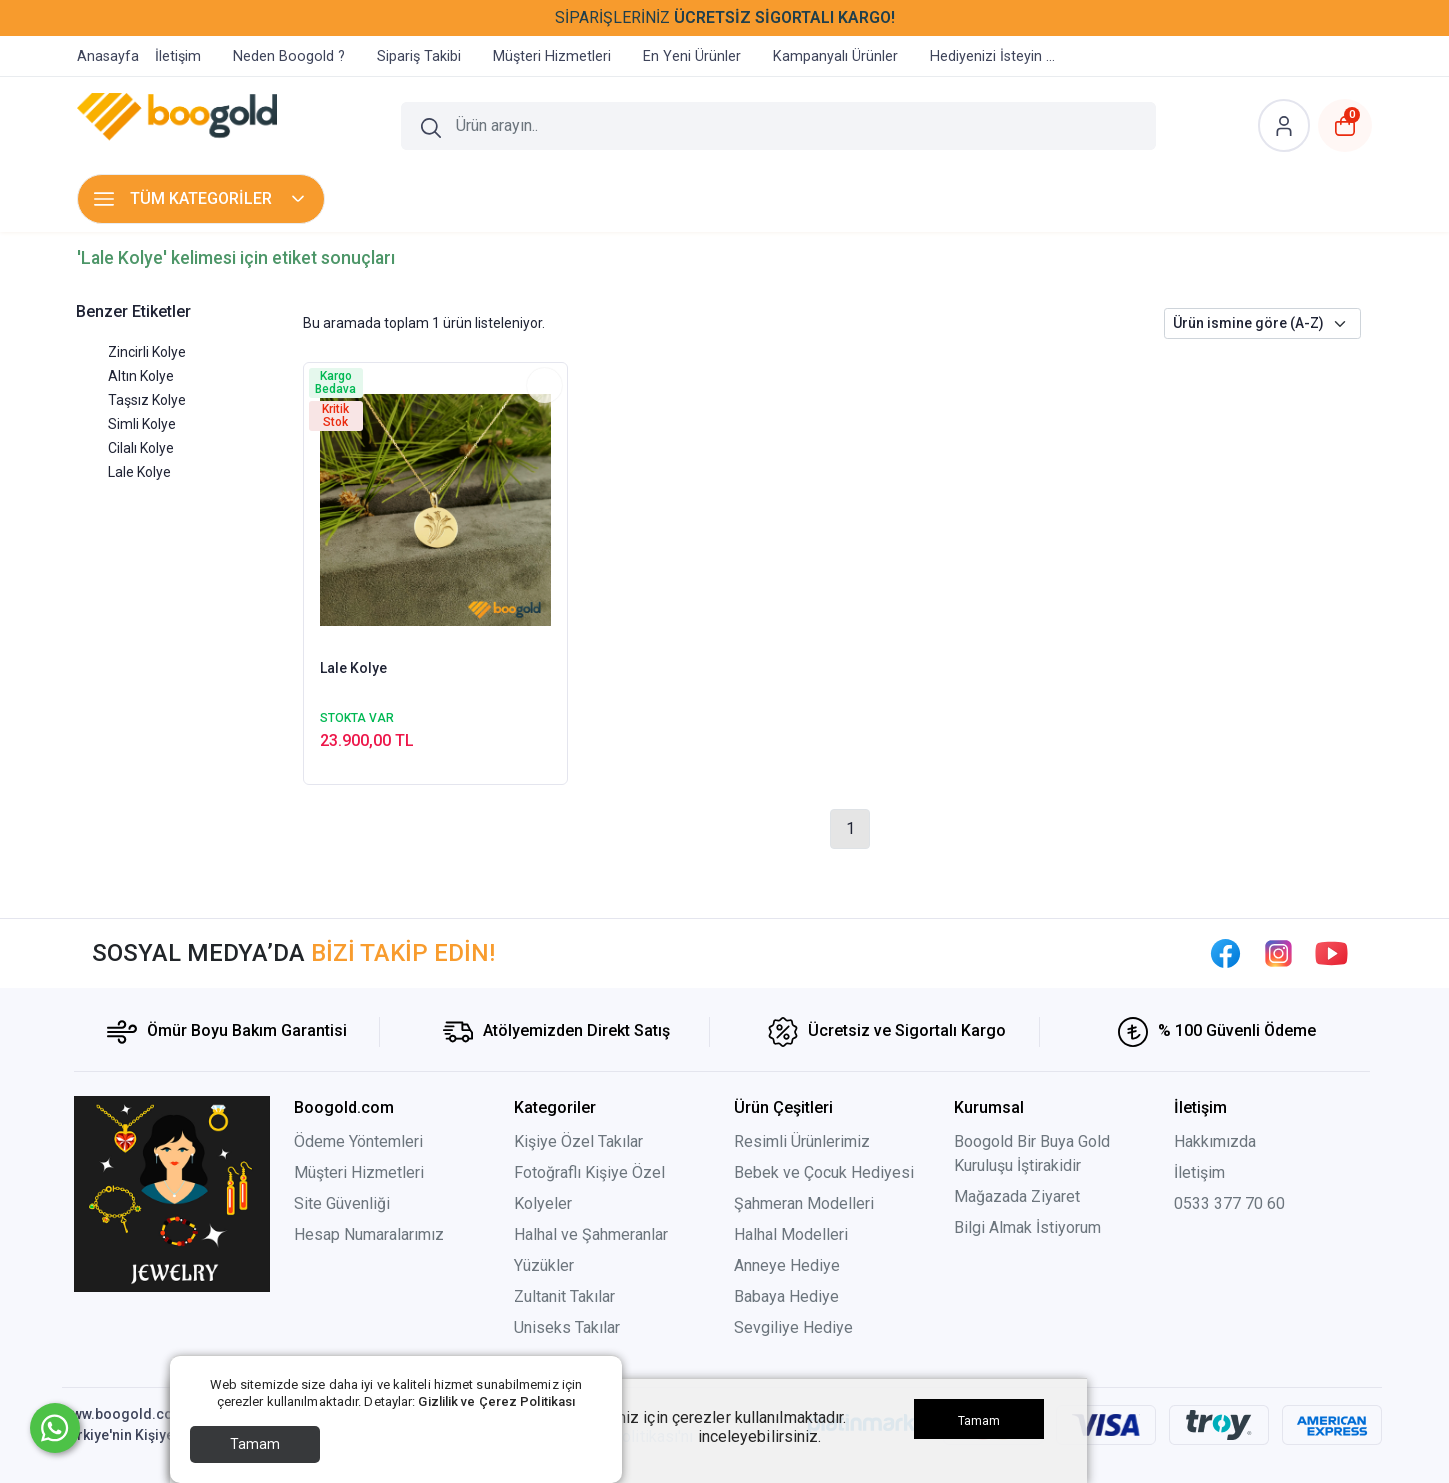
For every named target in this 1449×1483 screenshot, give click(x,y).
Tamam (255, 1444)
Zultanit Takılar (564, 1296)
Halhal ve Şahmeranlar (591, 1234)
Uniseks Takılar (567, 1327)
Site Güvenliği (342, 1203)
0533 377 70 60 (1229, 1203)
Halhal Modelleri (791, 1234)
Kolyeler (543, 1203)
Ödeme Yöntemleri (358, 1141)
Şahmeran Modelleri (804, 1203)
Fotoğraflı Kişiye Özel (591, 1172)
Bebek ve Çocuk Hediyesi (824, 1172)
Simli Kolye (142, 424)
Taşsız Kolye (147, 400)
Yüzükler (544, 1265)
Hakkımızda (1215, 1141)
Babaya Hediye (786, 1296)
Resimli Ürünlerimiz (802, 1141)
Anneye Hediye (787, 1265)
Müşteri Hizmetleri (359, 1172)
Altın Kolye (141, 376)
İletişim (1199, 1172)
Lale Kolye (139, 472)
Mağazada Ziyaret (1017, 1196)
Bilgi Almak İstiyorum (1027, 1227)
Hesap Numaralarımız (369, 1234)
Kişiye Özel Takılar (578, 1141)
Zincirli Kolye (147, 352)
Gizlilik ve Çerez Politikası (496, 1401)
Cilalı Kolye (141, 448)
